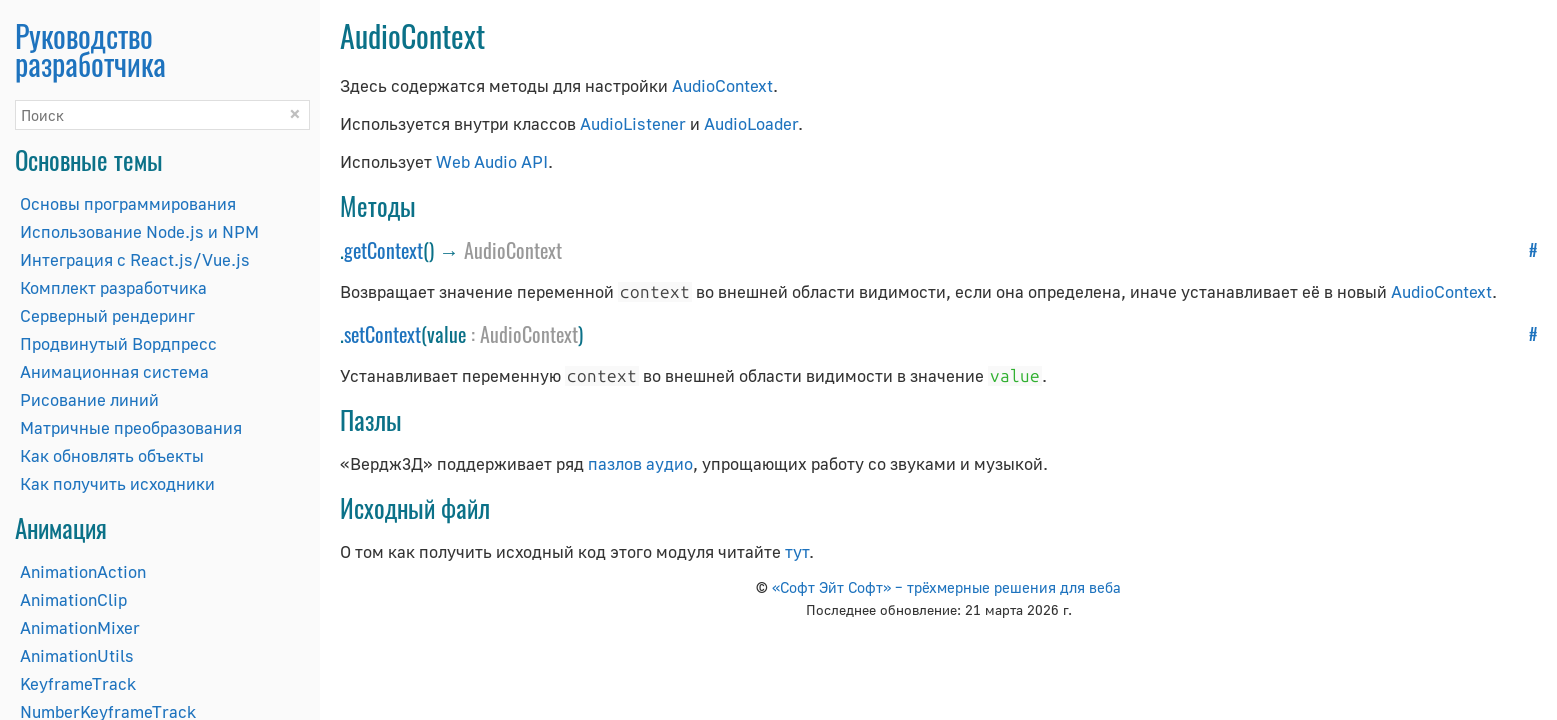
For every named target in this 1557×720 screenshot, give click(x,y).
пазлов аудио (640, 463)
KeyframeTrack (78, 683)
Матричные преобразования (131, 427)
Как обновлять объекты (112, 455)
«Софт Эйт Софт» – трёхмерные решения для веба (946, 587)
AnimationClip (73, 599)
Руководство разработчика (90, 49)
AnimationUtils (77, 655)
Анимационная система (114, 371)
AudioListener (633, 123)
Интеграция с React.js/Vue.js (135, 259)
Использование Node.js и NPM (139, 231)
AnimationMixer (80, 627)
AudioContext (722, 85)
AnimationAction (83, 571)
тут (797, 551)
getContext (383, 250)
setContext (382, 334)
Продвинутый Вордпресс (118, 343)
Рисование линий (89, 399)
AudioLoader (751, 123)
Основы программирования (128, 203)
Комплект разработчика (113, 287)
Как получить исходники (117, 483)
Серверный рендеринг (107, 315)
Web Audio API (492, 161)
